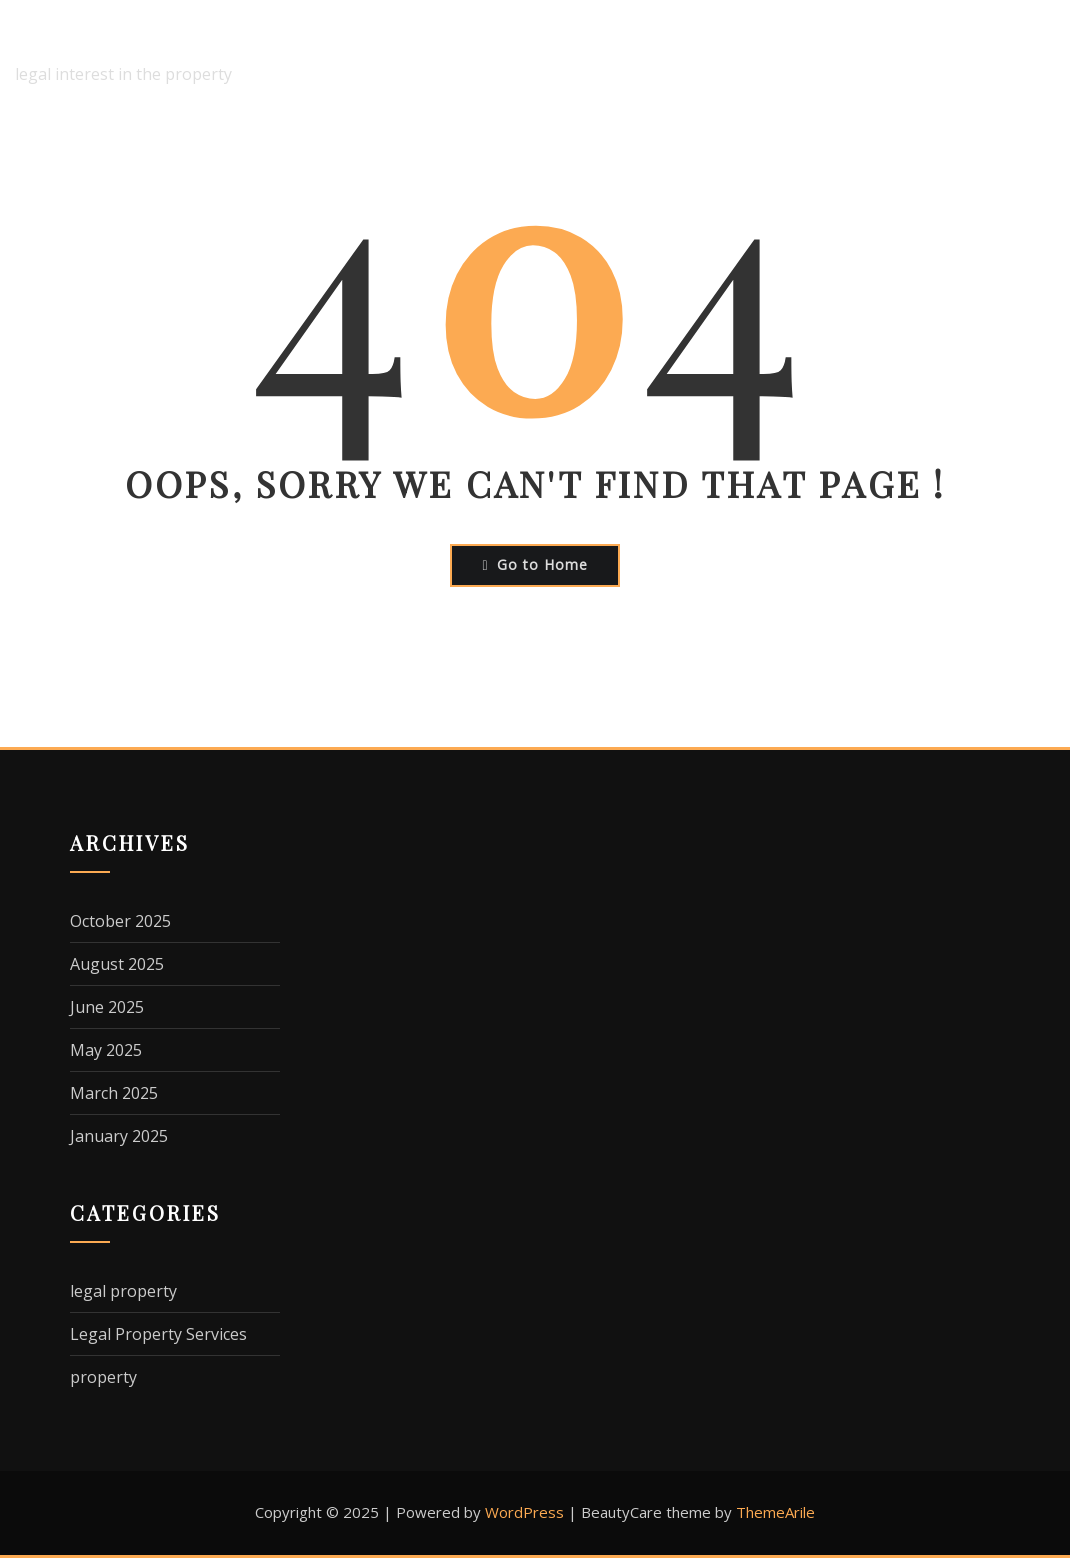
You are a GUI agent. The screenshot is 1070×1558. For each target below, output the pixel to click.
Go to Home (534, 564)
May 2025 (106, 1050)
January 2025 (119, 1136)
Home (385, 55)
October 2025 (120, 921)
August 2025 (117, 964)
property (103, 1377)
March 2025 (114, 1093)
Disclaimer (591, 55)
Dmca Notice (716, 55)
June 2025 (107, 1007)
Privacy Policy (855, 55)
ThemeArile (775, 1512)
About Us (480, 55)
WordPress (524, 1512)
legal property (123, 1291)
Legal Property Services (158, 1334)
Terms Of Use (999, 55)
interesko (78, 41)
